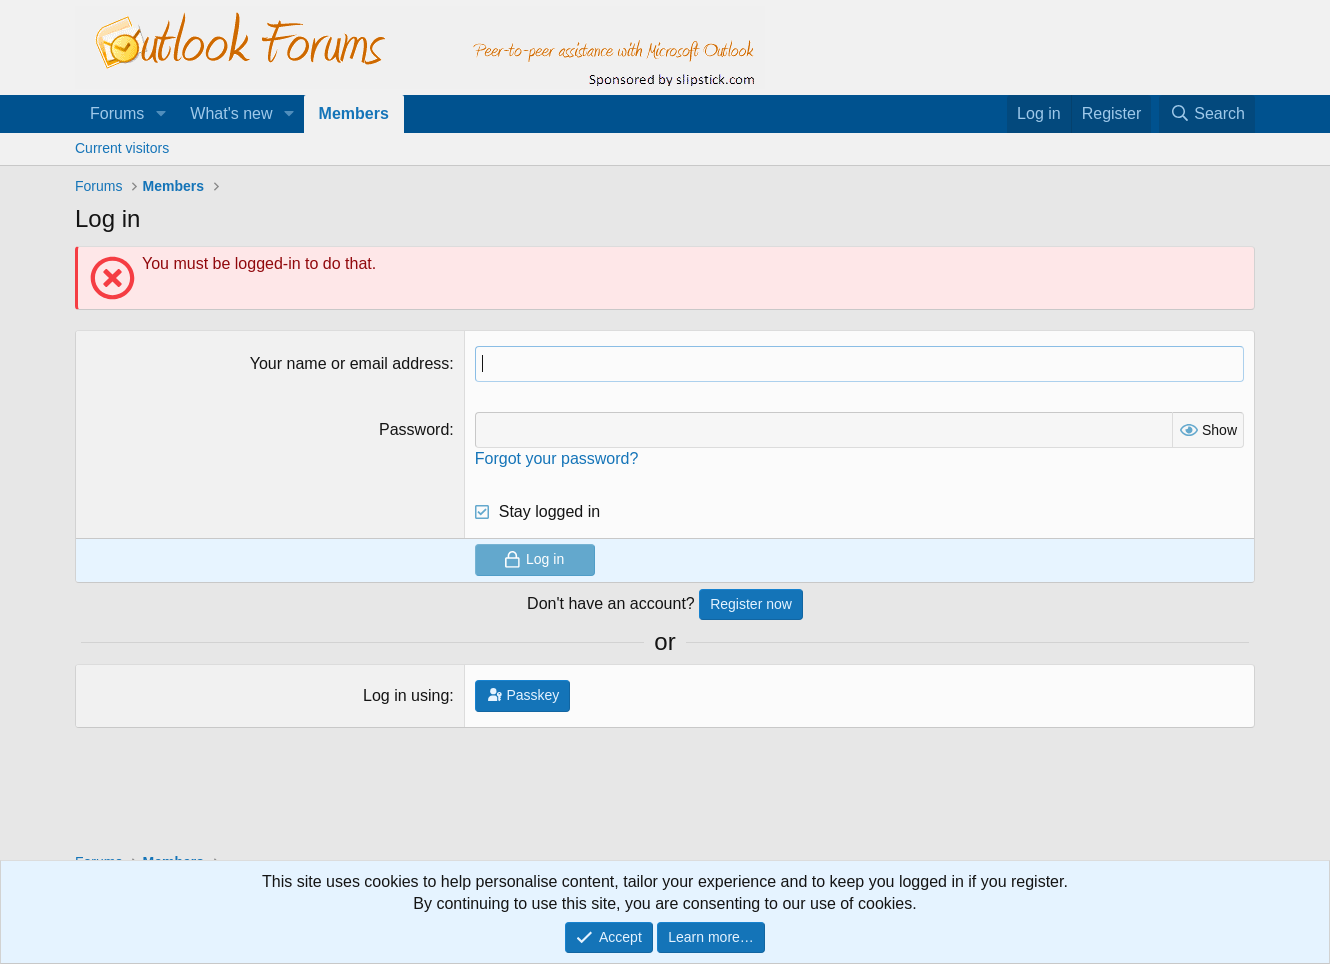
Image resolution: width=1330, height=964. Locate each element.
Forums (117, 113)
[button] (160, 114)
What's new (231, 113)
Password (414, 429)
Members (354, 113)
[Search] (1207, 114)
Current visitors (122, 148)
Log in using (406, 695)
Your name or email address (350, 363)
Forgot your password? (557, 458)
